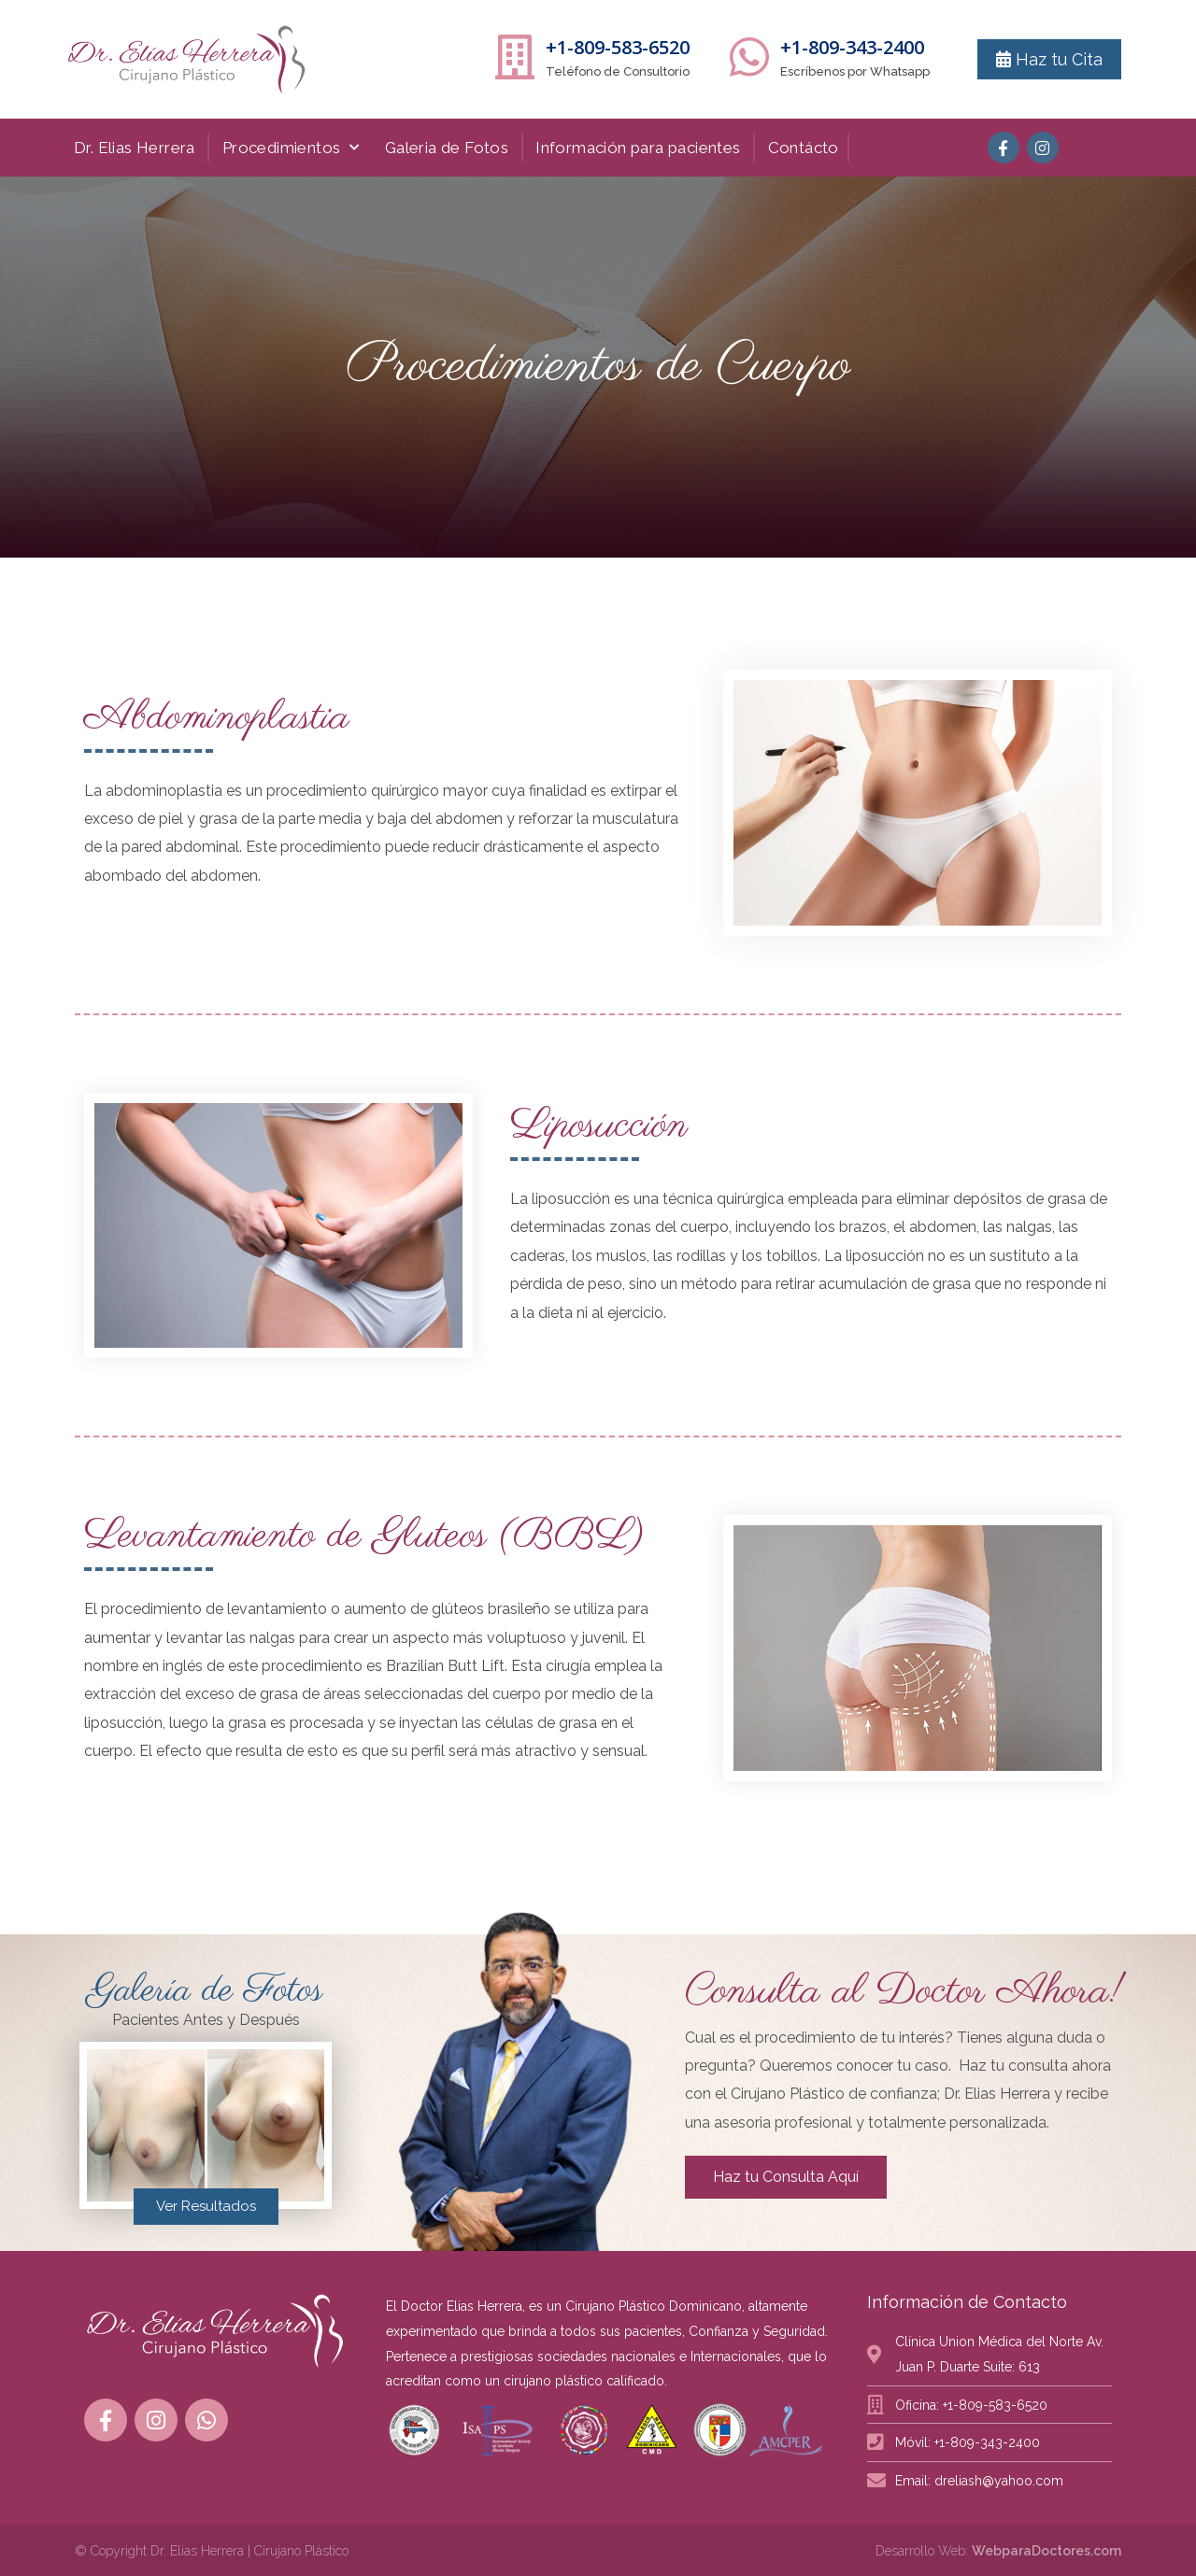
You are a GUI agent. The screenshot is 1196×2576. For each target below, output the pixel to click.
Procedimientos (291, 148)
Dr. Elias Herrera (134, 147)
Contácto (803, 147)
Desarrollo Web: (998, 2550)
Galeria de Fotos (446, 147)
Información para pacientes (637, 147)
